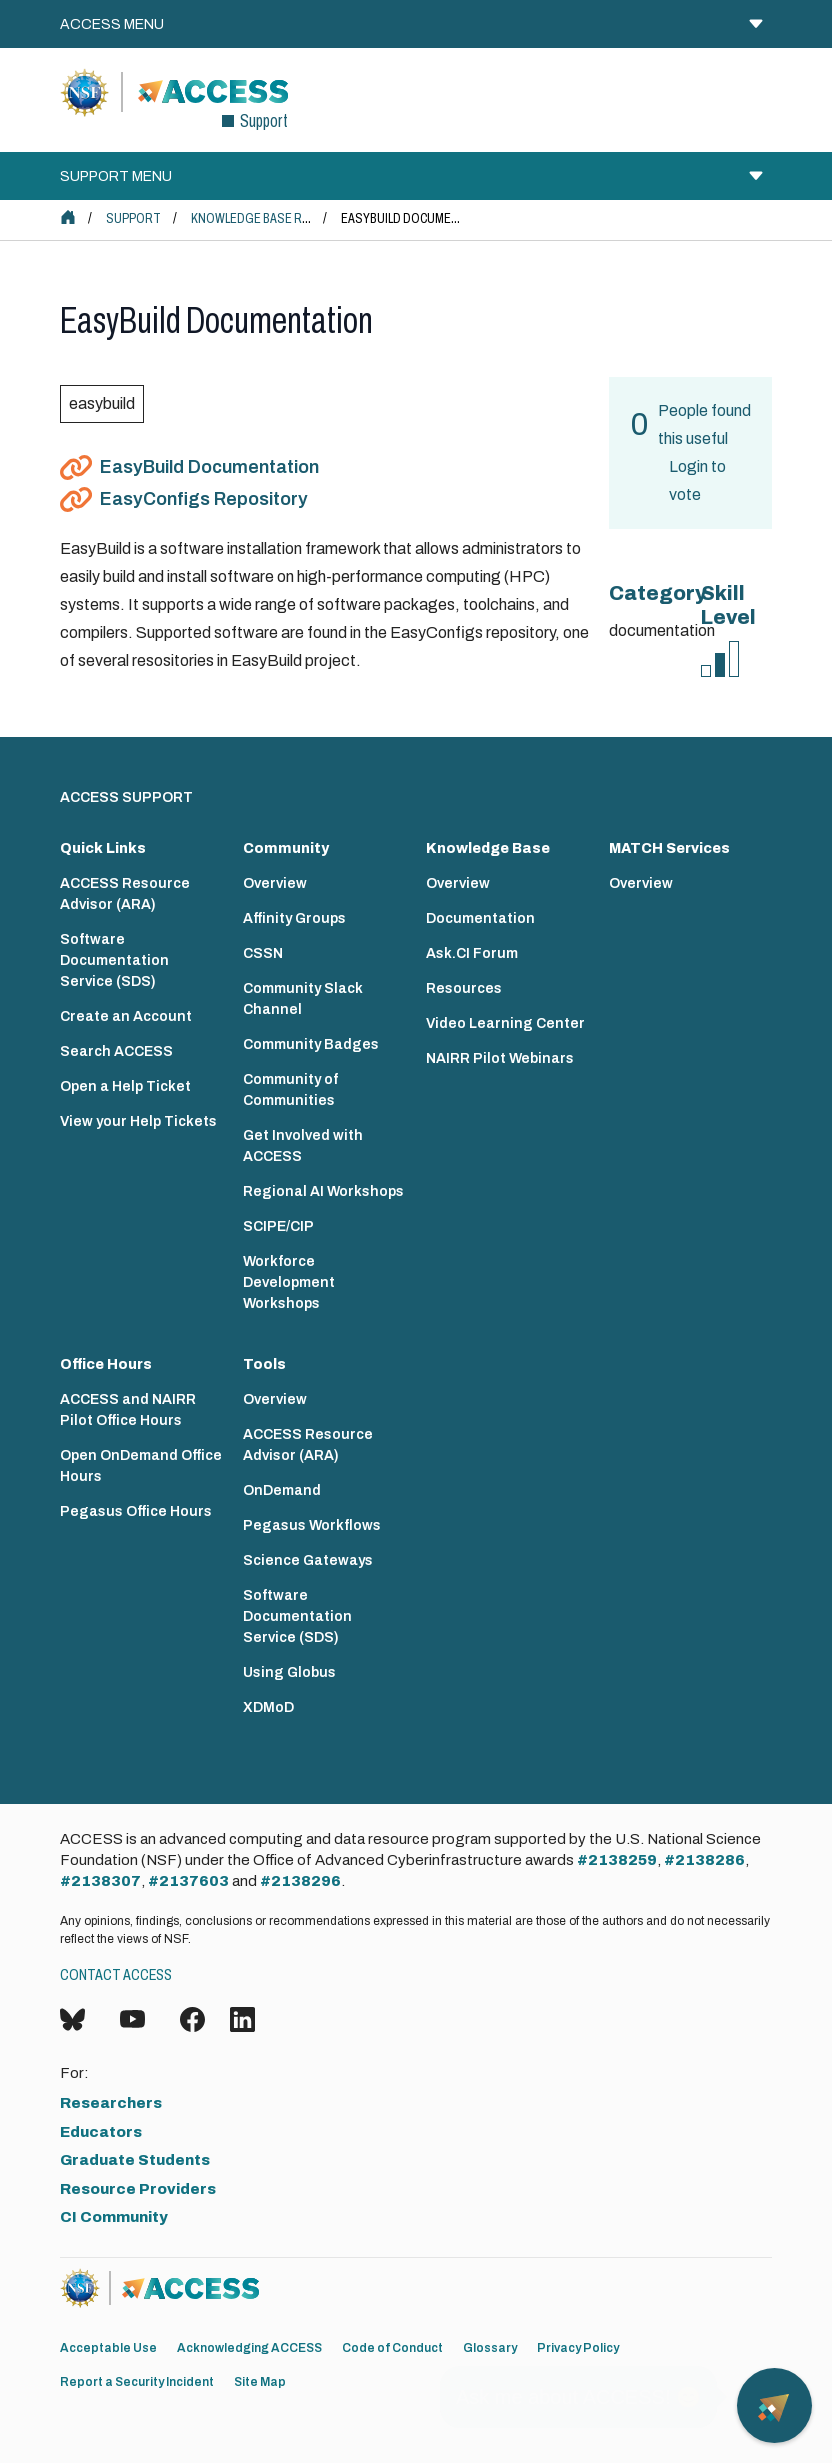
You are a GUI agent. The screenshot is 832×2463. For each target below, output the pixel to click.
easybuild (102, 403)
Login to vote (697, 480)
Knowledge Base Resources (277, 218)
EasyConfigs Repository (204, 499)
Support (133, 218)
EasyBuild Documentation (209, 467)
